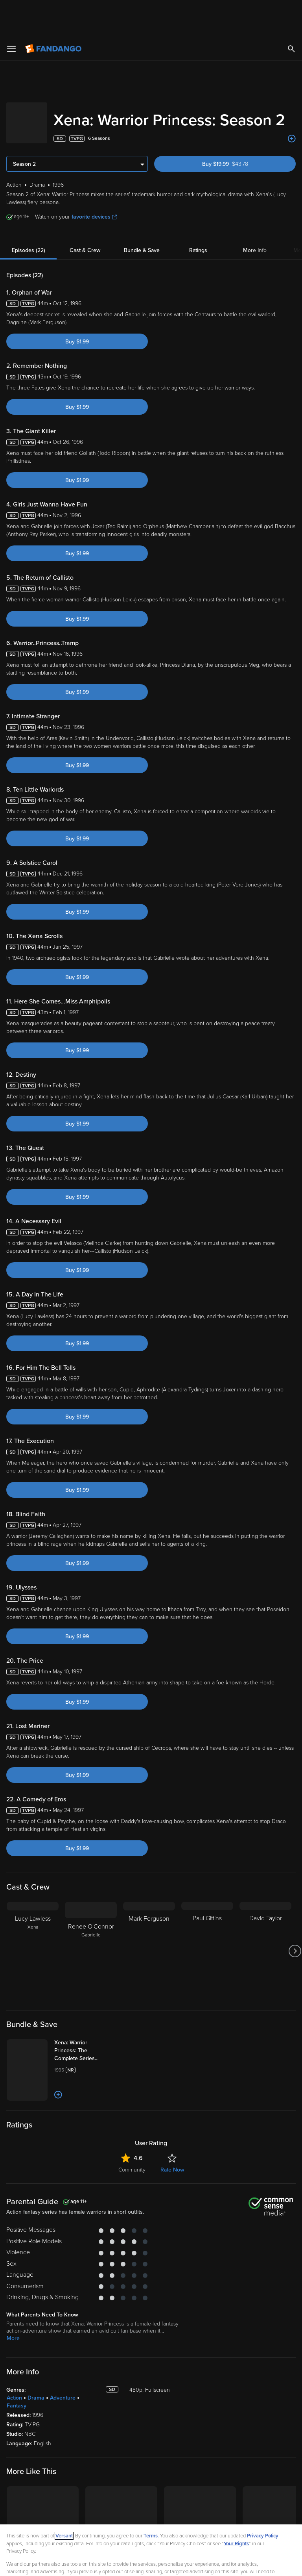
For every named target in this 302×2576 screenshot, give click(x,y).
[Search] (291, 12)
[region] (151, 2531)
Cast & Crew (85, 226)
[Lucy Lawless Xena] (32, 1926)
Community (131, 2196)
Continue (179, 2563)
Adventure (63, 2424)
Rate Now (172, 2196)
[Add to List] (292, 114)
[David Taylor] (265, 1926)
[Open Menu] (11, 12)
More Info (255, 226)
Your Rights (236, 2507)
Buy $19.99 (238, 139)
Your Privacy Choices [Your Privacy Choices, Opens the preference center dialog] (121, 2563)
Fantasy (16, 2432)
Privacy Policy (262, 2499)
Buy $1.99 (77, 317)
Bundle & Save (142, 226)
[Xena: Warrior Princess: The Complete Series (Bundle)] (102, 2026)
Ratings (198, 226)
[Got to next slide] (294, 1926)
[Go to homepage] (54, 12)
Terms (151, 2499)
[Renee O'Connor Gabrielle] (90, 1926)
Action (14, 2424)
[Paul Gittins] (207, 1926)
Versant (64, 2499)
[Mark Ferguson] (149, 1926)
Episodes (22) (28, 226)
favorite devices (94, 192)
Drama (36, 2424)
